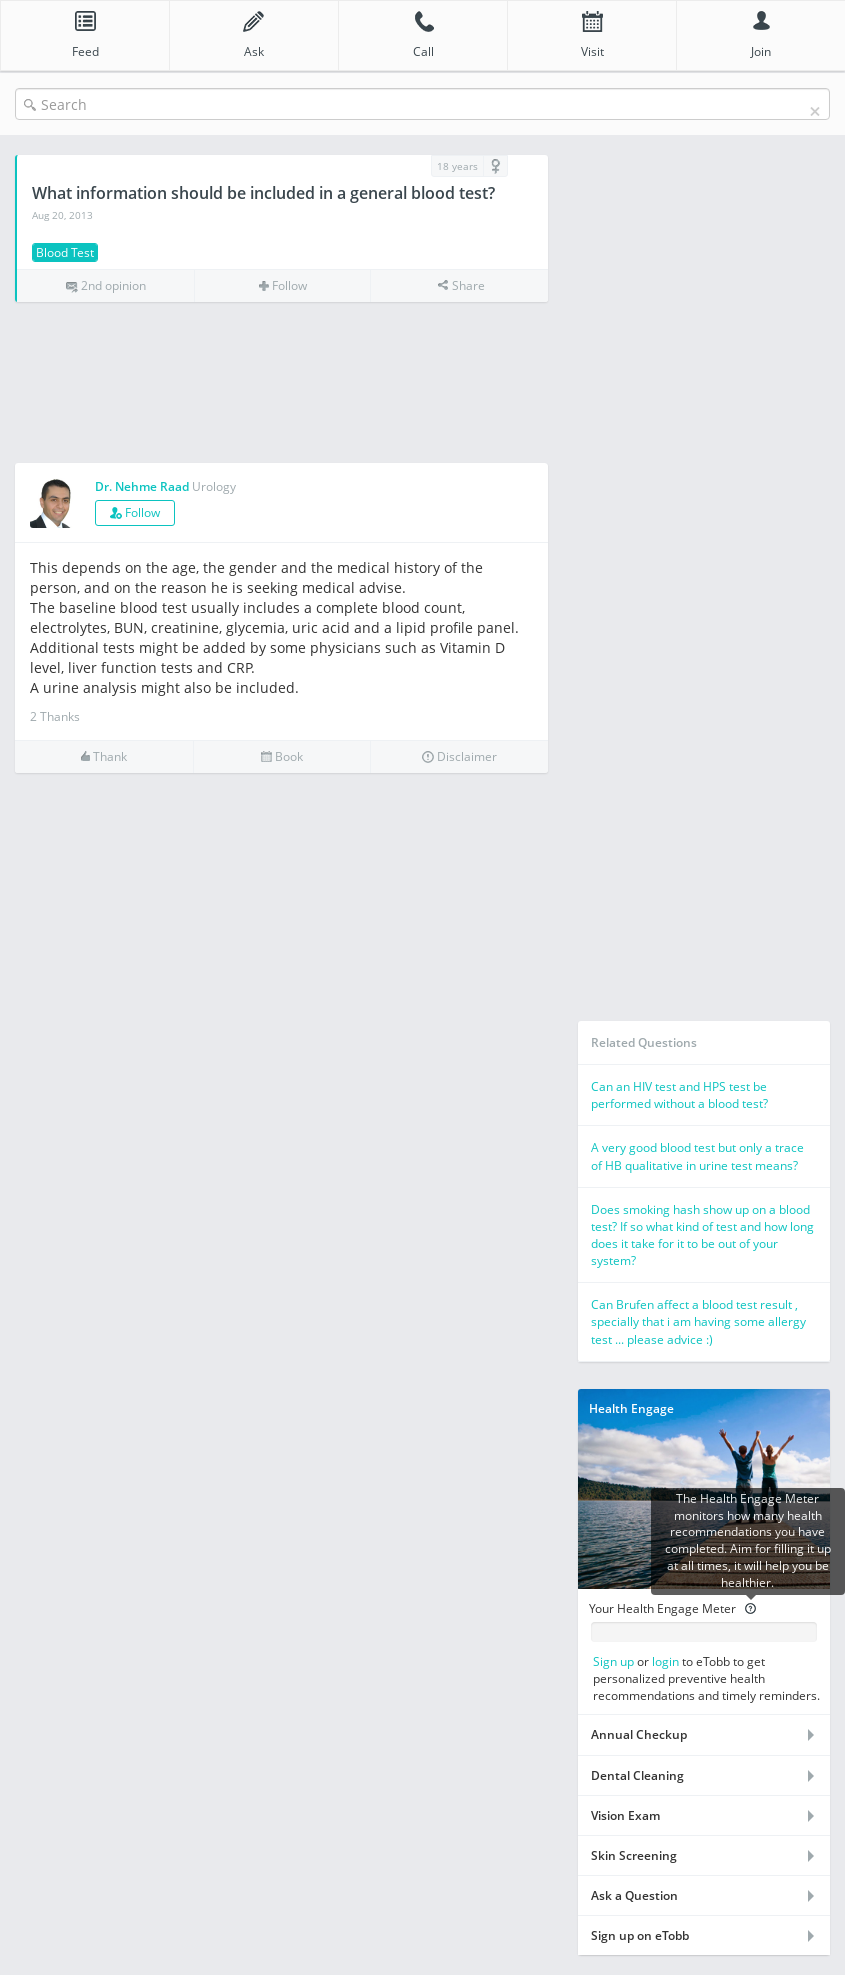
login (665, 1661)
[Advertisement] (281, 383)
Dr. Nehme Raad (142, 486)
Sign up (613, 1661)
